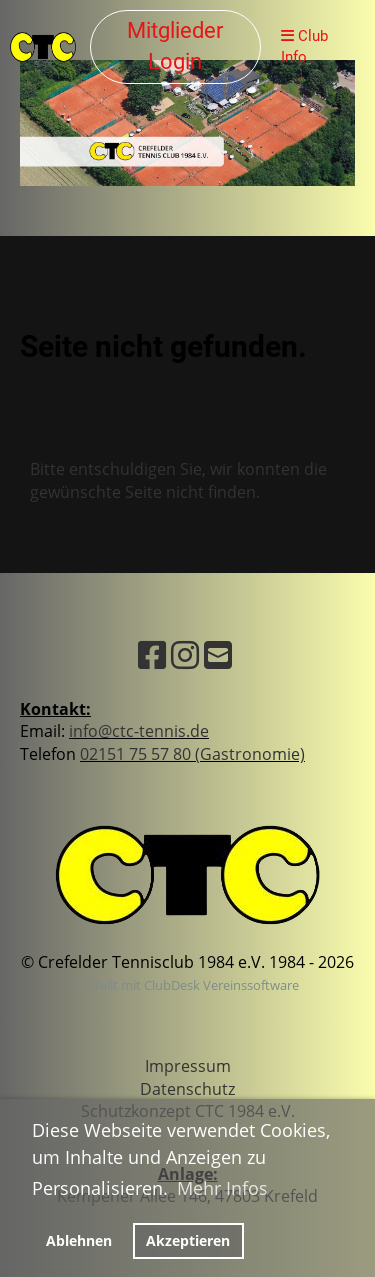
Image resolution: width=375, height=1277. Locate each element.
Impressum (188, 1066)
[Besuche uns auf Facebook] (152, 654)
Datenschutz (187, 1089)
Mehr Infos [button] (222, 1188)
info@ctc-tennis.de (139, 731)
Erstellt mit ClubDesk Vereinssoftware (188, 985)
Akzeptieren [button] (188, 1240)
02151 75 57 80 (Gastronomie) (192, 754)
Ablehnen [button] (79, 1240)
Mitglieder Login (175, 46)
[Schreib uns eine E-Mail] (218, 654)
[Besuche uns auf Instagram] (185, 654)
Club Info (304, 46)
